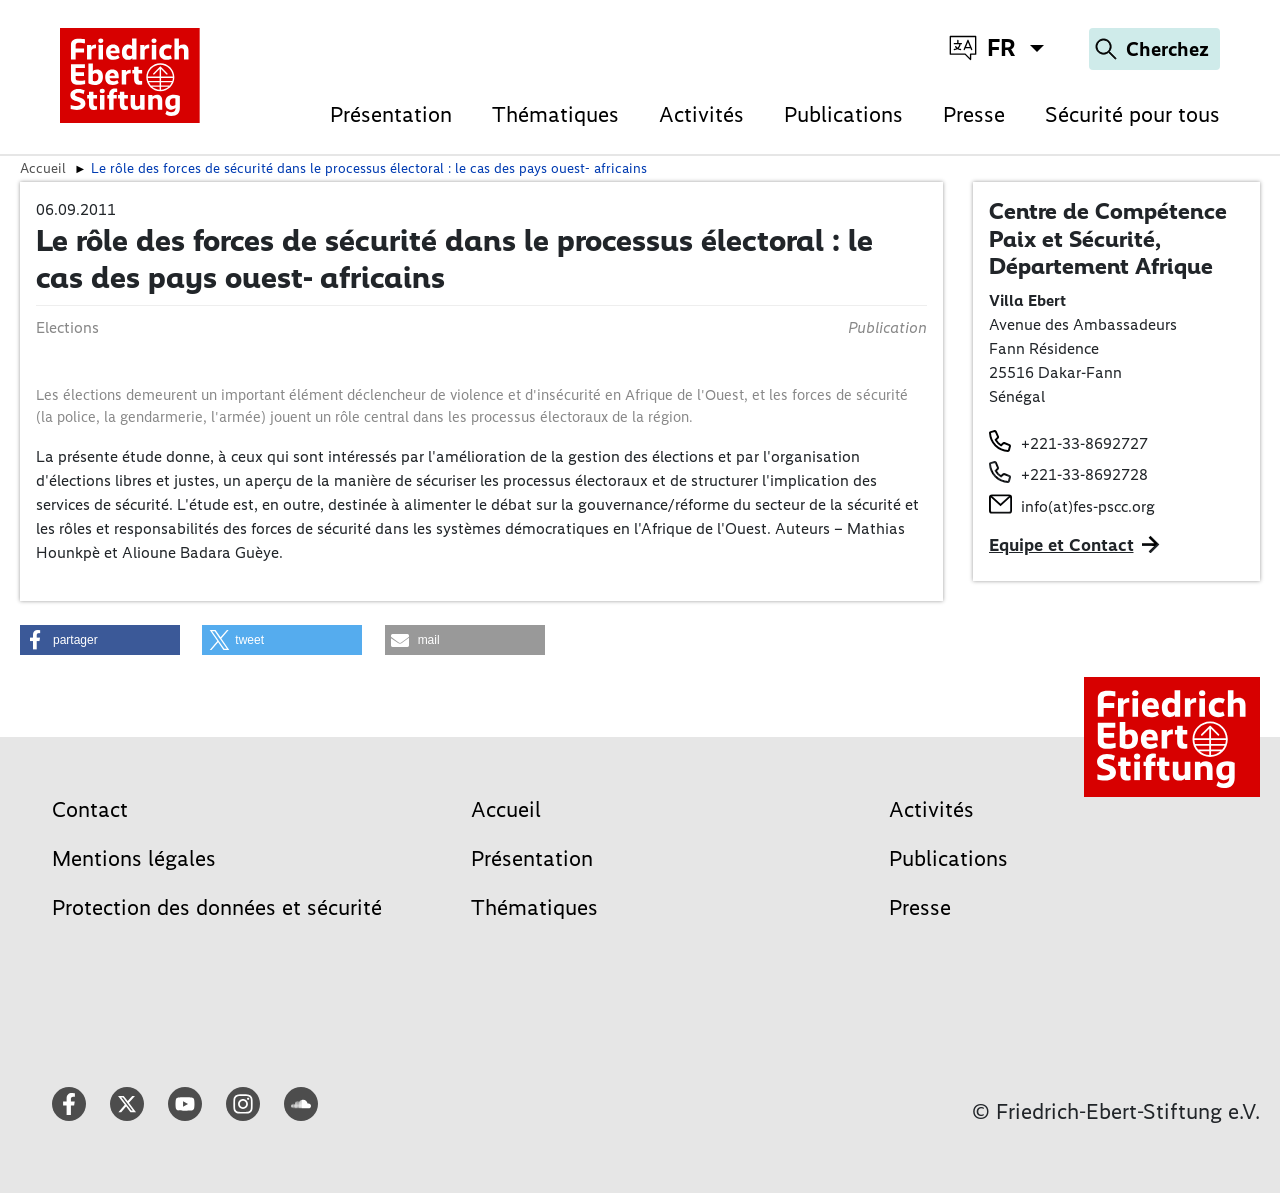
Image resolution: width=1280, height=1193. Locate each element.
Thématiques (555, 114)
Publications (843, 114)
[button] (100, 640)
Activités (701, 114)
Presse (974, 114)
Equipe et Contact (1061, 545)
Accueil (43, 168)
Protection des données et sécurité (217, 907)
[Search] (1154, 49)
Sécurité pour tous (1132, 114)
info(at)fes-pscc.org (1088, 506)
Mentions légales (134, 858)
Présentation (391, 114)
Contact (90, 809)
